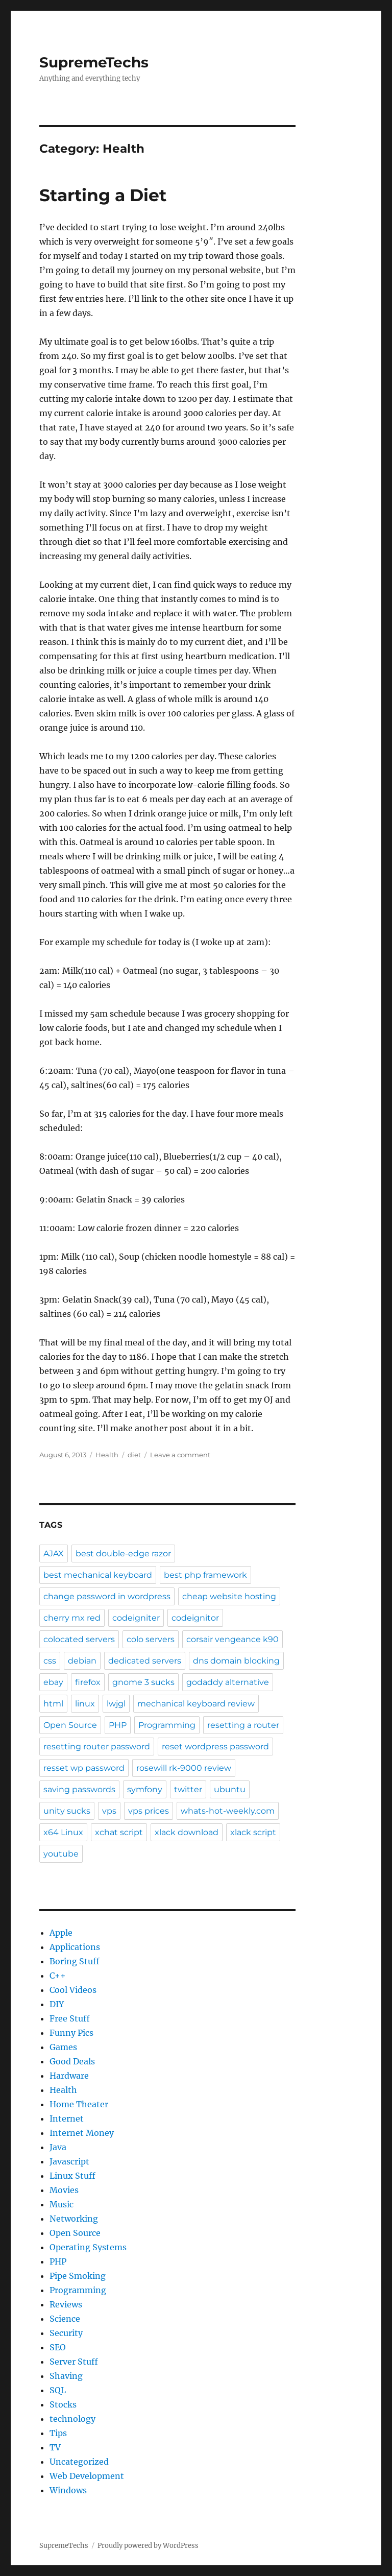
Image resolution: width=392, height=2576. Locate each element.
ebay (53, 1682)
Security (66, 2333)
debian (82, 1661)
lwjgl (116, 1703)
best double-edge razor (123, 1553)
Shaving (66, 2376)
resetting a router (243, 1725)
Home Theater (79, 2104)
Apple (61, 1933)
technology (72, 2419)
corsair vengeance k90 (232, 1639)
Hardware (69, 2076)
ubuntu (230, 1789)
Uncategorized (79, 2462)
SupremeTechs (94, 62)
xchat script (119, 1832)
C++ (58, 1975)
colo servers (151, 1639)
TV (55, 2447)
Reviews (66, 2304)
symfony (144, 1789)
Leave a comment (180, 1455)
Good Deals (72, 2061)
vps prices (148, 1811)
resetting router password (96, 1746)
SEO (58, 2347)
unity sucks (66, 1811)
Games (63, 2047)
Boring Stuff (75, 1961)
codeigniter (136, 1618)
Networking (74, 2218)
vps (109, 1811)
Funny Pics (71, 2033)
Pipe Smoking (78, 2276)
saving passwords (79, 1789)
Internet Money (82, 2133)
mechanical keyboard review (196, 1703)
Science (65, 2319)
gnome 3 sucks (143, 1682)
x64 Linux (63, 1832)
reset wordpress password (215, 1746)
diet (134, 1455)
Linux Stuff (72, 2176)
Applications (75, 1947)
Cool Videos (73, 1990)
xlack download (186, 1832)
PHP (118, 1725)
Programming (166, 1725)
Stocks (63, 2404)
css (49, 1661)
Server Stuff (74, 2361)
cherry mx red (72, 1618)
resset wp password (84, 1768)
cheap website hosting (229, 1596)
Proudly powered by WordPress (148, 2545)
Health (106, 1455)
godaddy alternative (227, 1682)
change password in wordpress (106, 1596)
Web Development (87, 2476)
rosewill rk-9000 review (183, 1768)
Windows (68, 2490)
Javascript (69, 2161)
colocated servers (79, 1639)
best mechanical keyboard (97, 1575)
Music (62, 2204)
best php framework (205, 1575)
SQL (58, 2390)
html (53, 1703)
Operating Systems (88, 2247)
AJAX (53, 1553)
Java (58, 2147)
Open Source (70, 1725)
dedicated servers (144, 1661)
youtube (61, 1854)
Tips (58, 2433)
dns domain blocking (236, 1661)
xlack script (253, 1832)
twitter (188, 1789)
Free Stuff (70, 2018)
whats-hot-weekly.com (228, 1811)
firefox (88, 1682)
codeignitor (195, 1618)
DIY (57, 2004)
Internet (67, 2118)
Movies (64, 2190)
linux (85, 1703)
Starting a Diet (102, 195)
